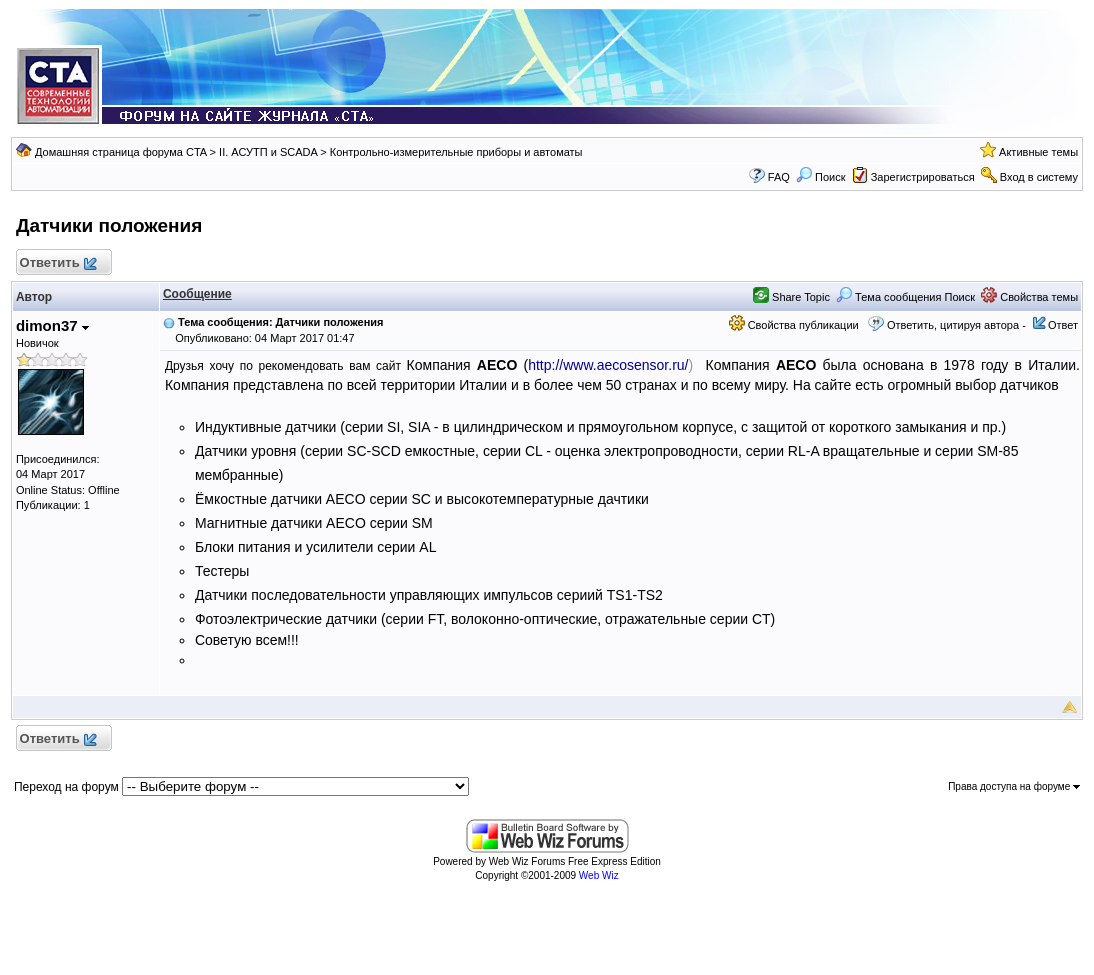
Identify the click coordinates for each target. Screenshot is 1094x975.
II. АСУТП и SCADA (268, 152)
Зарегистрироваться (923, 177)
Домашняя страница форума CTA (121, 152)
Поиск (821, 177)
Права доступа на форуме (1014, 786)
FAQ (779, 177)
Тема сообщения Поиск (905, 297)
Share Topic (791, 297)
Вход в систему (1039, 177)
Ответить (57, 263)
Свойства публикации (794, 325)
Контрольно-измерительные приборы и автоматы (456, 152)
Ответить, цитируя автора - (956, 325)
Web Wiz (599, 875)
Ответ (1063, 325)
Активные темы (1038, 152)
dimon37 (52, 325)
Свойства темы (1029, 297)
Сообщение (197, 294)
